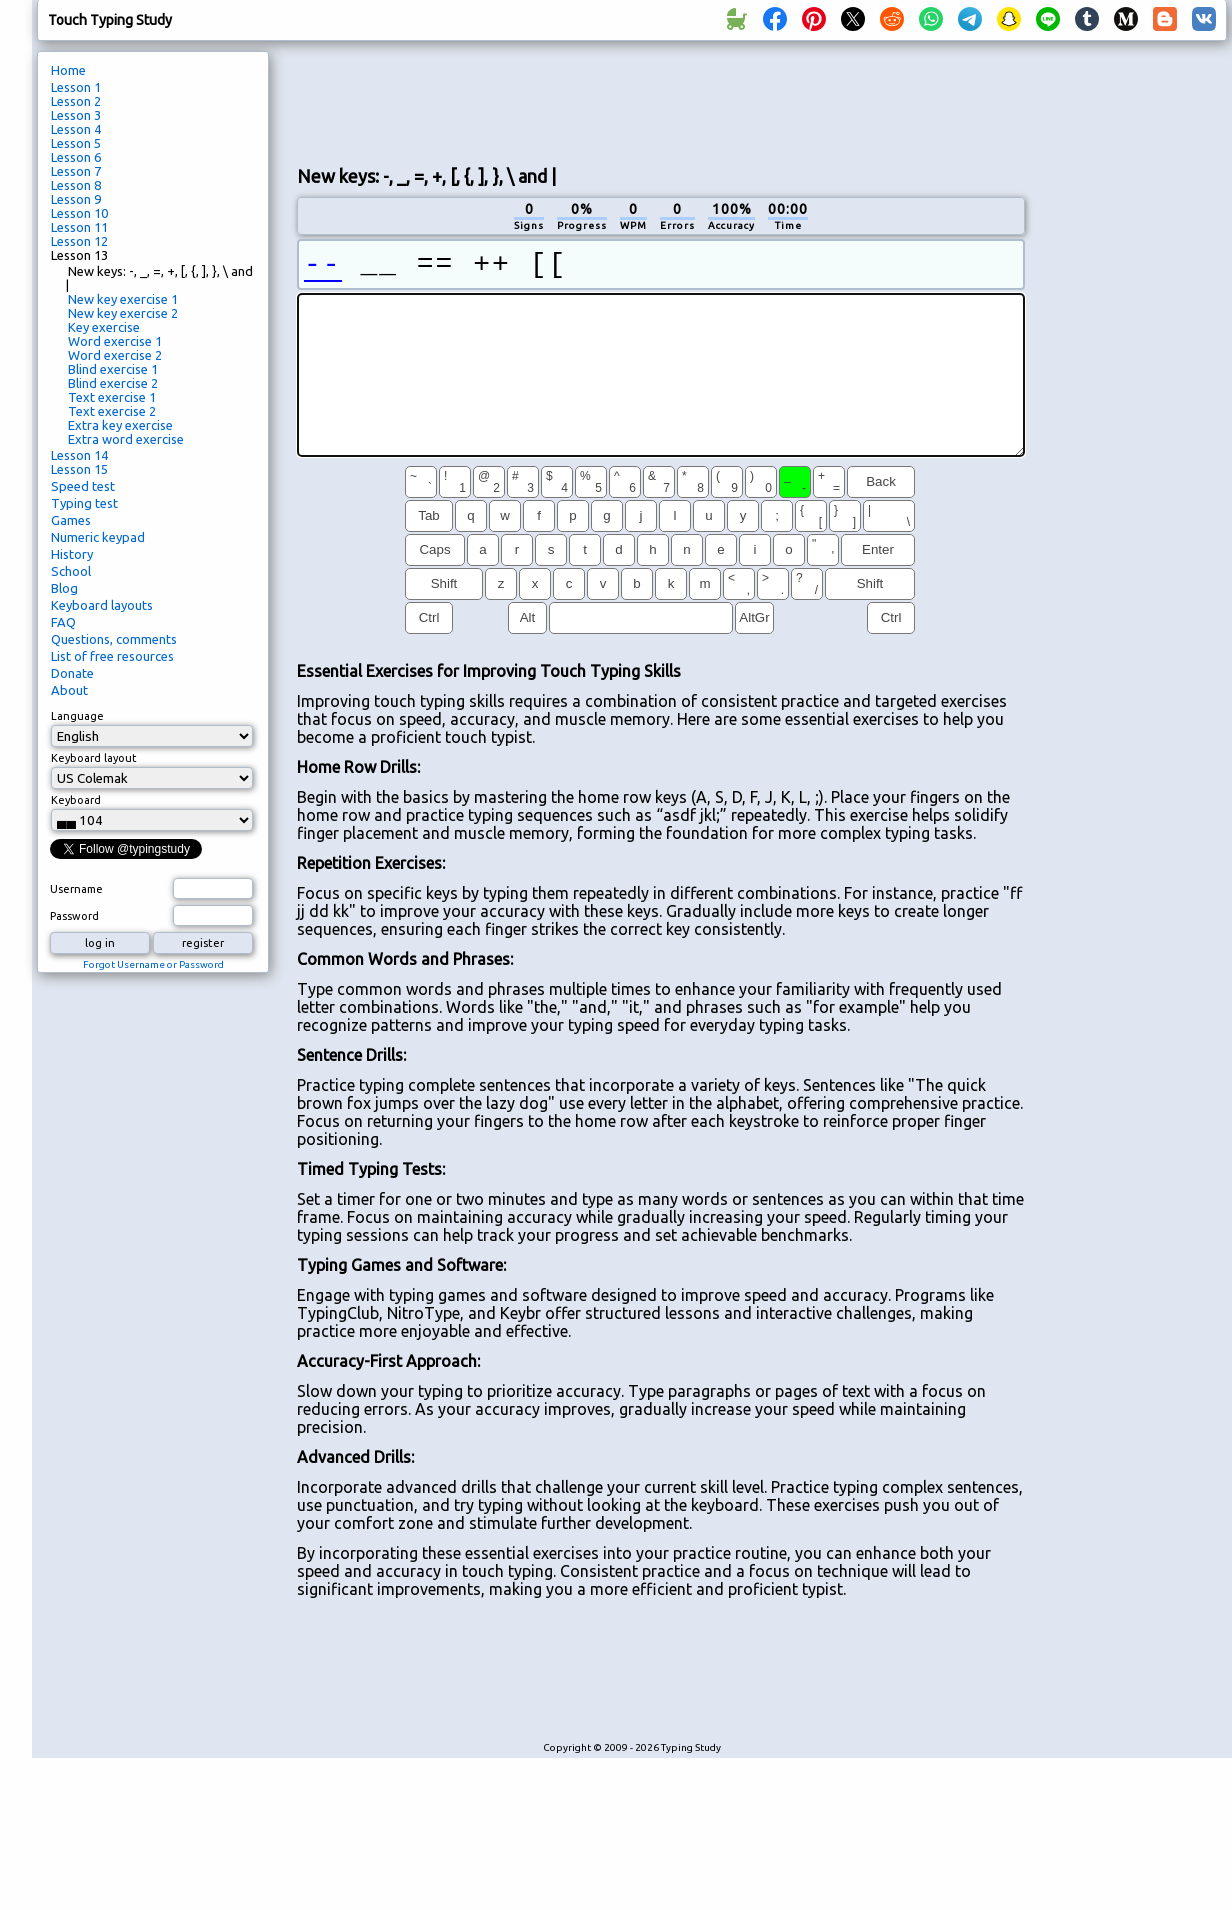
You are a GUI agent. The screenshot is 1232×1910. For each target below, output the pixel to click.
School (71, 571)
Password (74, 916)
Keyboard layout (94, 758)
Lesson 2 (76, 101)
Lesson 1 (76, 87)
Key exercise (104, 327)
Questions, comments (114, 639)
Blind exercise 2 (113, 383)
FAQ (63, 622)
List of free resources (112, 656)
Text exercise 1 (112, 397)
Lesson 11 (79, 227)
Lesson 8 (76, 185)
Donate (72, 673)
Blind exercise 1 (113, 369)
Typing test (84, 503)
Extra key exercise (120, 425)
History (72, 554)
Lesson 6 (76, 157)
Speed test (83, 486)
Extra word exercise (126, 439)
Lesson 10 (79, 213)
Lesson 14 (79, 455)
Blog (64, 588)
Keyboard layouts (102, 605)
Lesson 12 (79, 241)
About (69, 690)
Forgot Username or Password (153, 964)
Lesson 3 (76, 115)
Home (68, 70)
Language (77, 716)
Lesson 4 (76, 129)
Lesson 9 (76, 199)
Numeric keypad (98, 537)
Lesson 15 (79, 469)
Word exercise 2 (115, 355)
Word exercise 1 (115, 341)
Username (76, 889)
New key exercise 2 (123, 313)
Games (71, 520)
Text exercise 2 (112, 411)
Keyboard (76, 800)
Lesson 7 (76, 171)
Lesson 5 (76, 143)
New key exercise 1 (123, 299)
